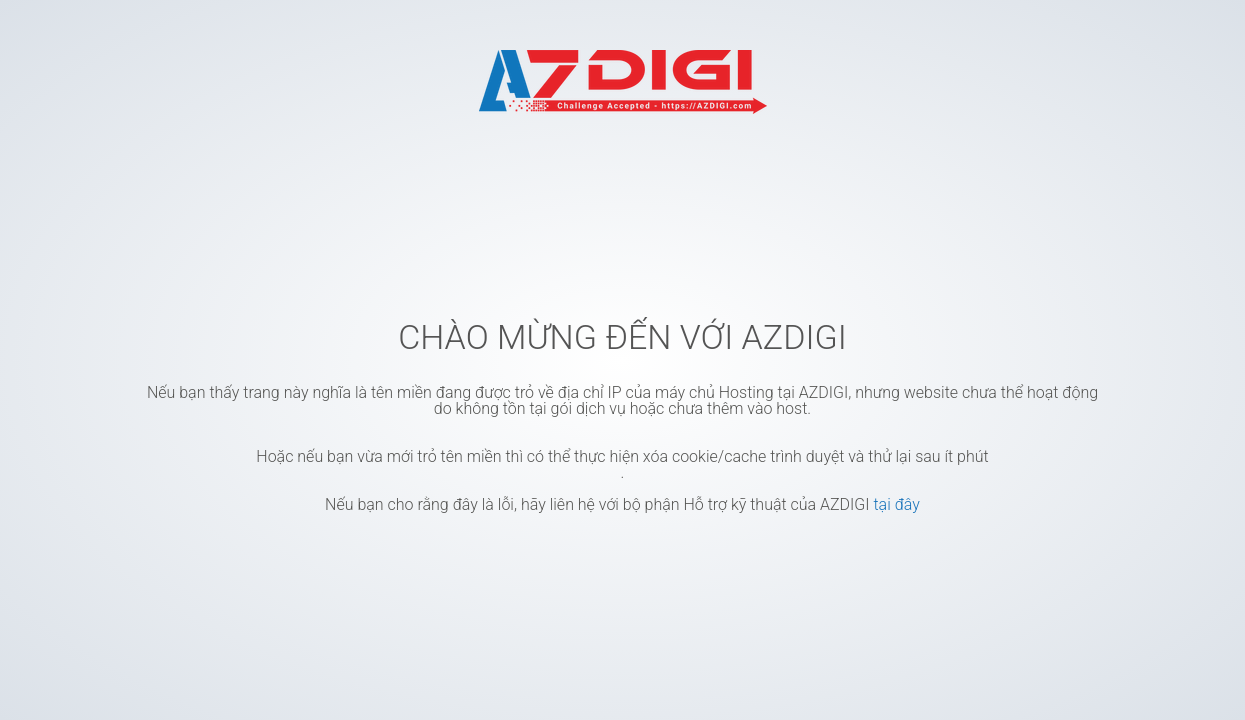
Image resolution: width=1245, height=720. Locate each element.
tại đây (896, 504)
